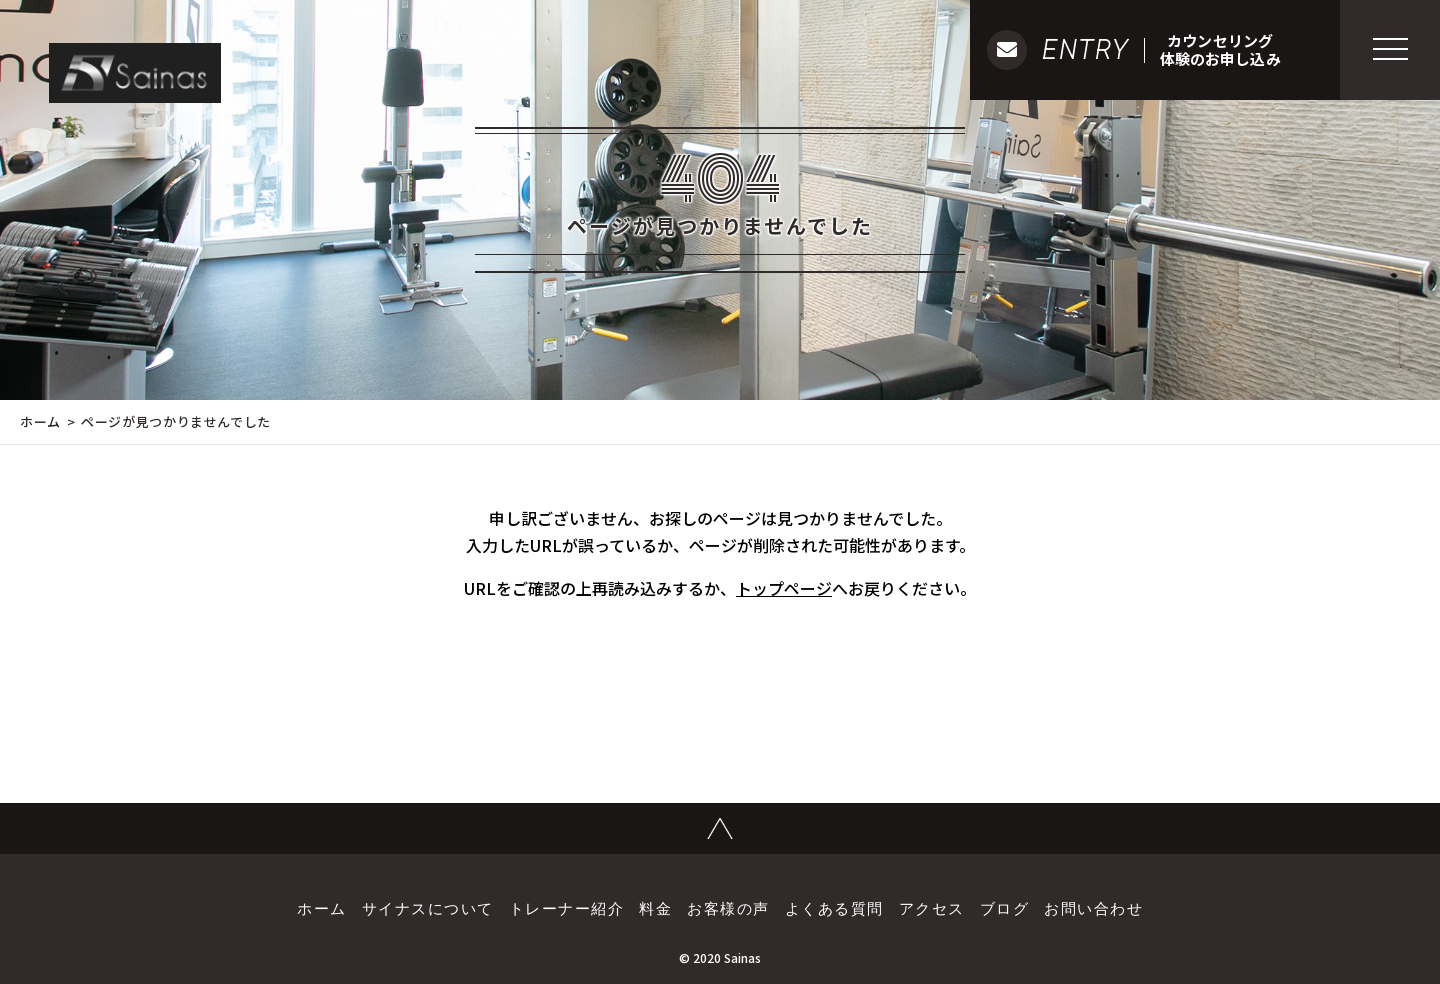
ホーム (40, 421)
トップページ (784, 588)
